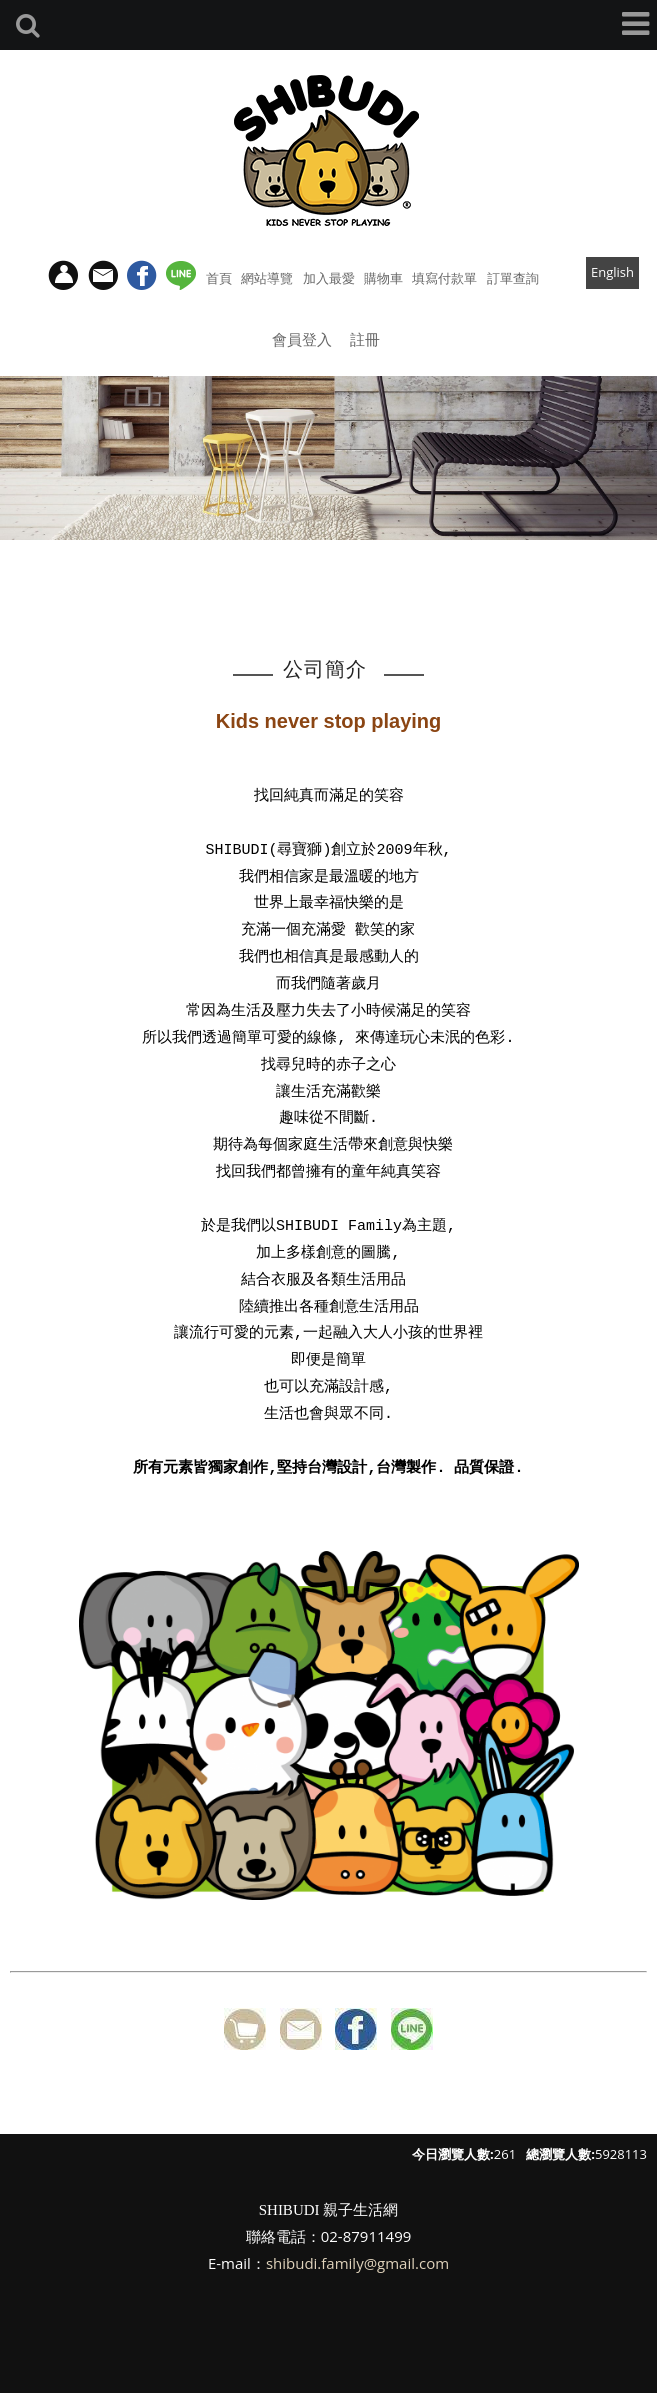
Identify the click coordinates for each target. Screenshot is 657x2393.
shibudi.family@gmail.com (357, 2263)
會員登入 (302, 339)
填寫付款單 (444, 278)
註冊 (365, 339)
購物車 (383, 278)
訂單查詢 (513, 278)
